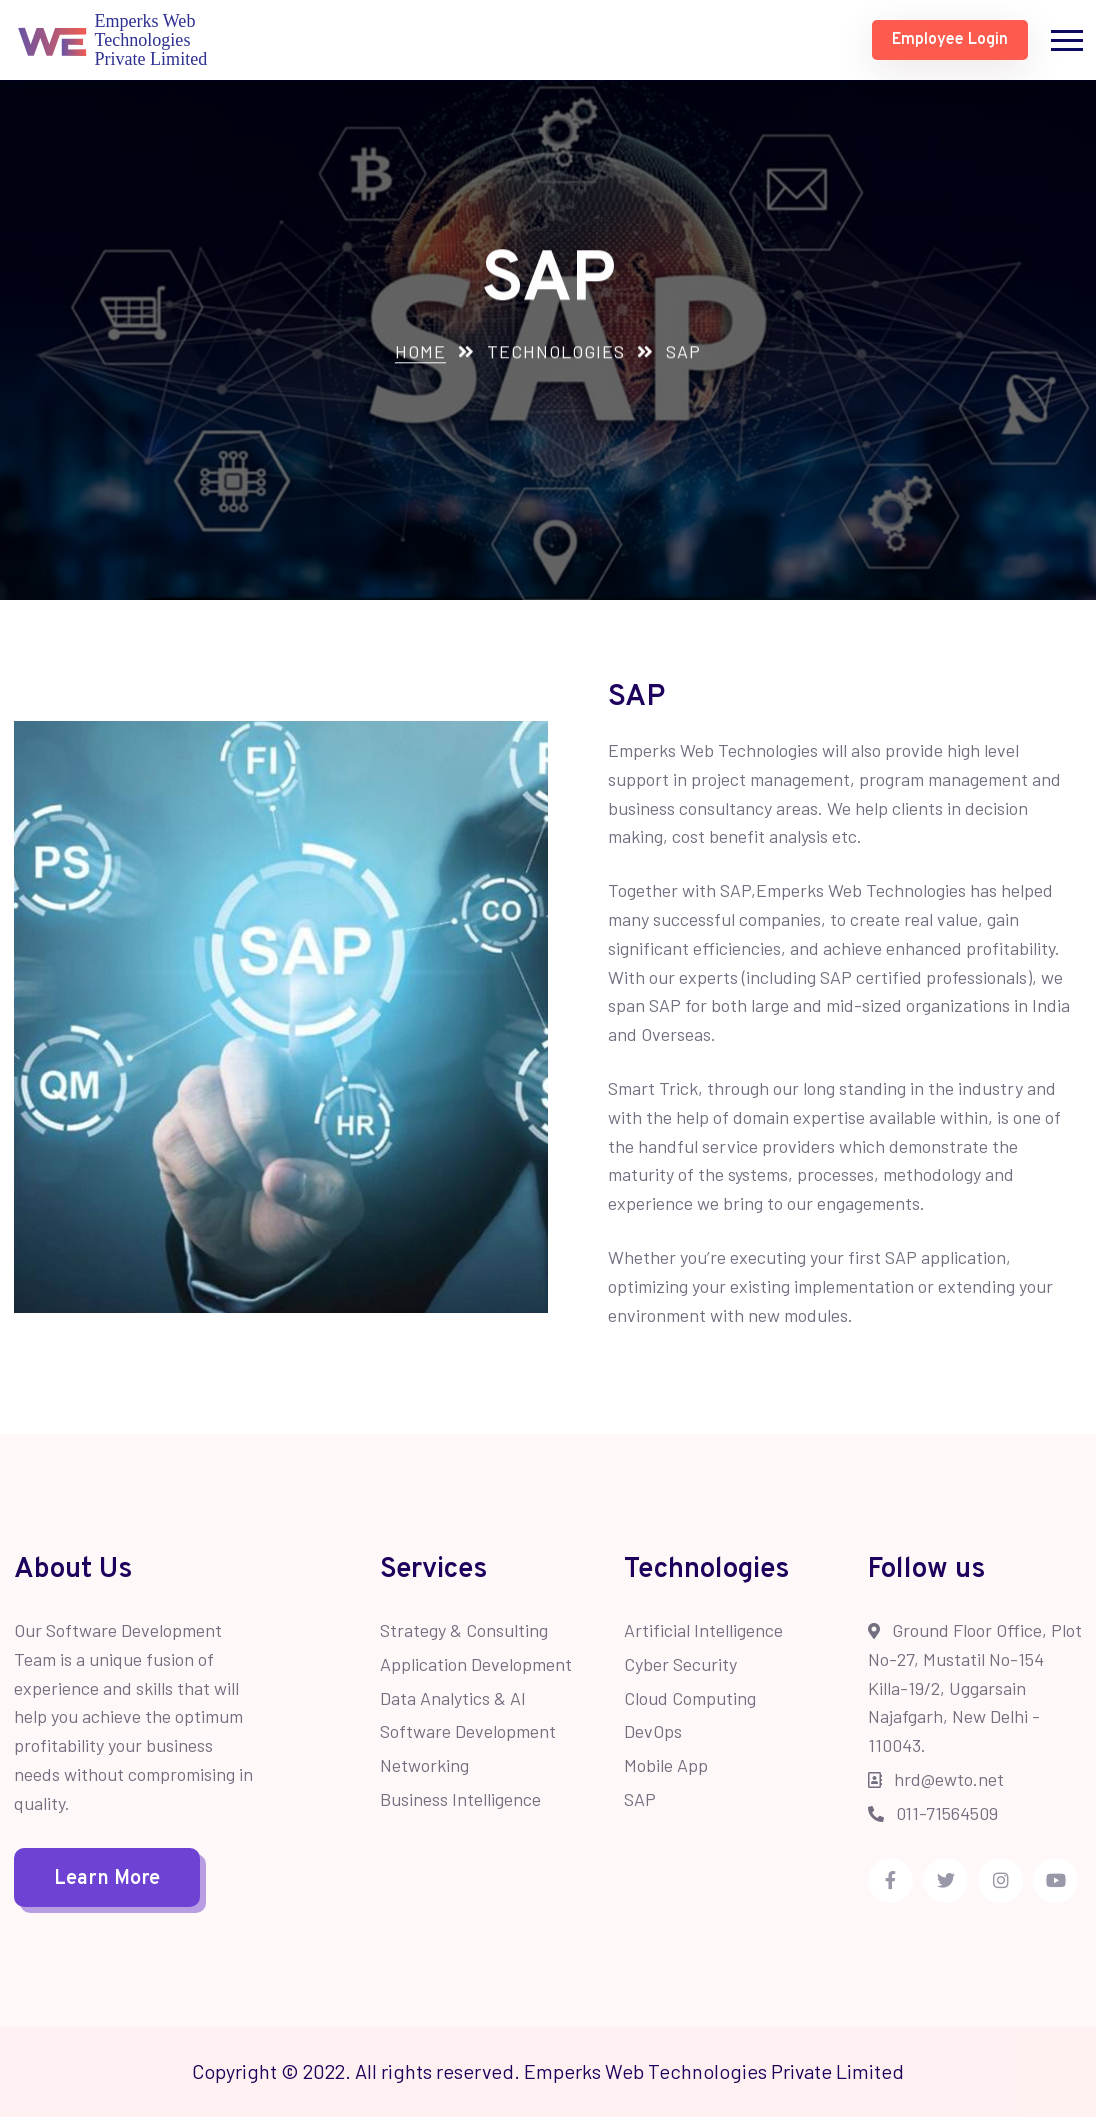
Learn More (107, 1879)
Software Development (468, 1731)
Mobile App (666, 1765)
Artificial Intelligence (703, 1630)
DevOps (653, 1731)
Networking (424, 1765)
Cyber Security (680, 1664)
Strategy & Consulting (464, 1630)
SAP (640, 1799)
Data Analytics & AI (453, 1698)
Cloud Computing (690, 1698)
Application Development (476, 1664)
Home (420, 353)
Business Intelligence (460, 1799)
